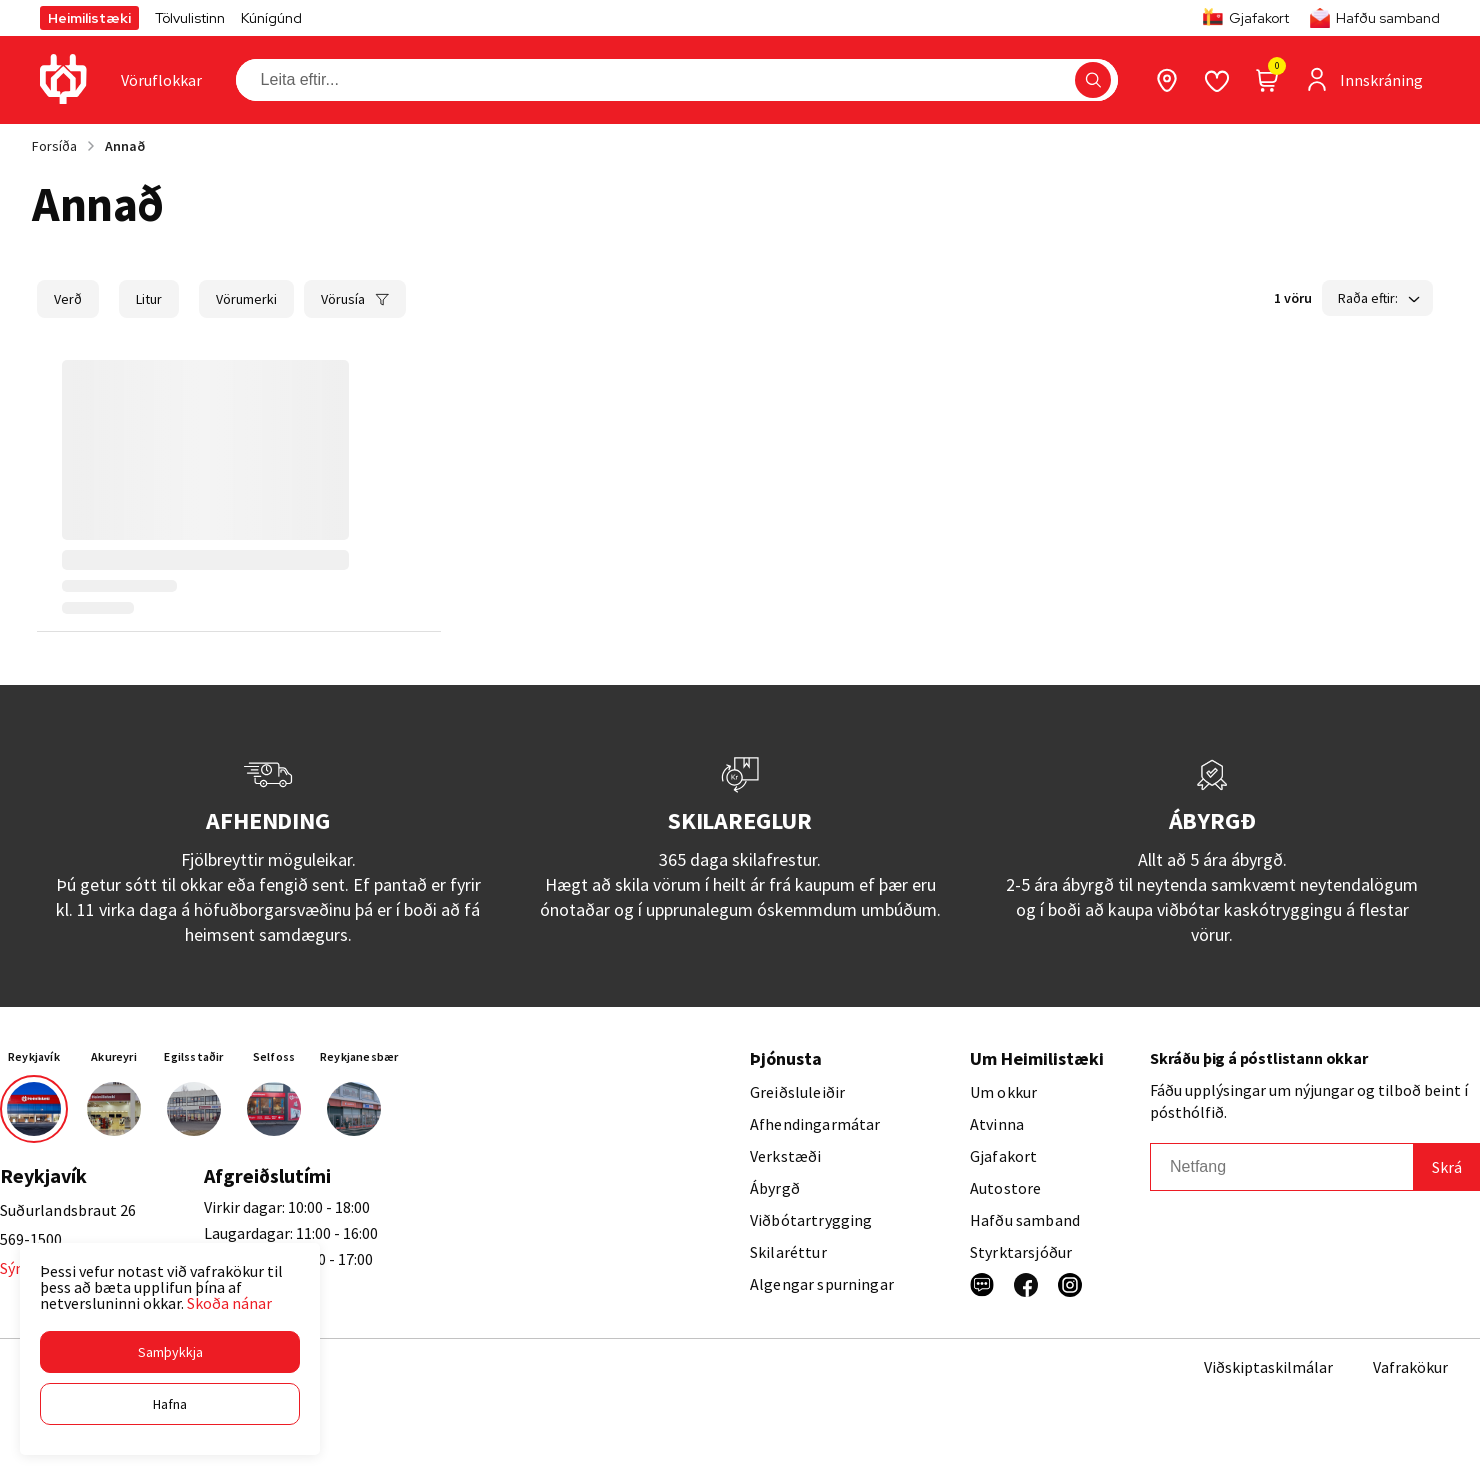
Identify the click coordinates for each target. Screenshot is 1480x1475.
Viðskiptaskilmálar (1268, 1367)
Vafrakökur (1410, 1367)
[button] (170, 1352)
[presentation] (161, 80)
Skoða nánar (229, 1303)
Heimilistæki (89, 18)
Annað (125, 146)
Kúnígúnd (271, 18)
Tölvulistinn (190, 18)
